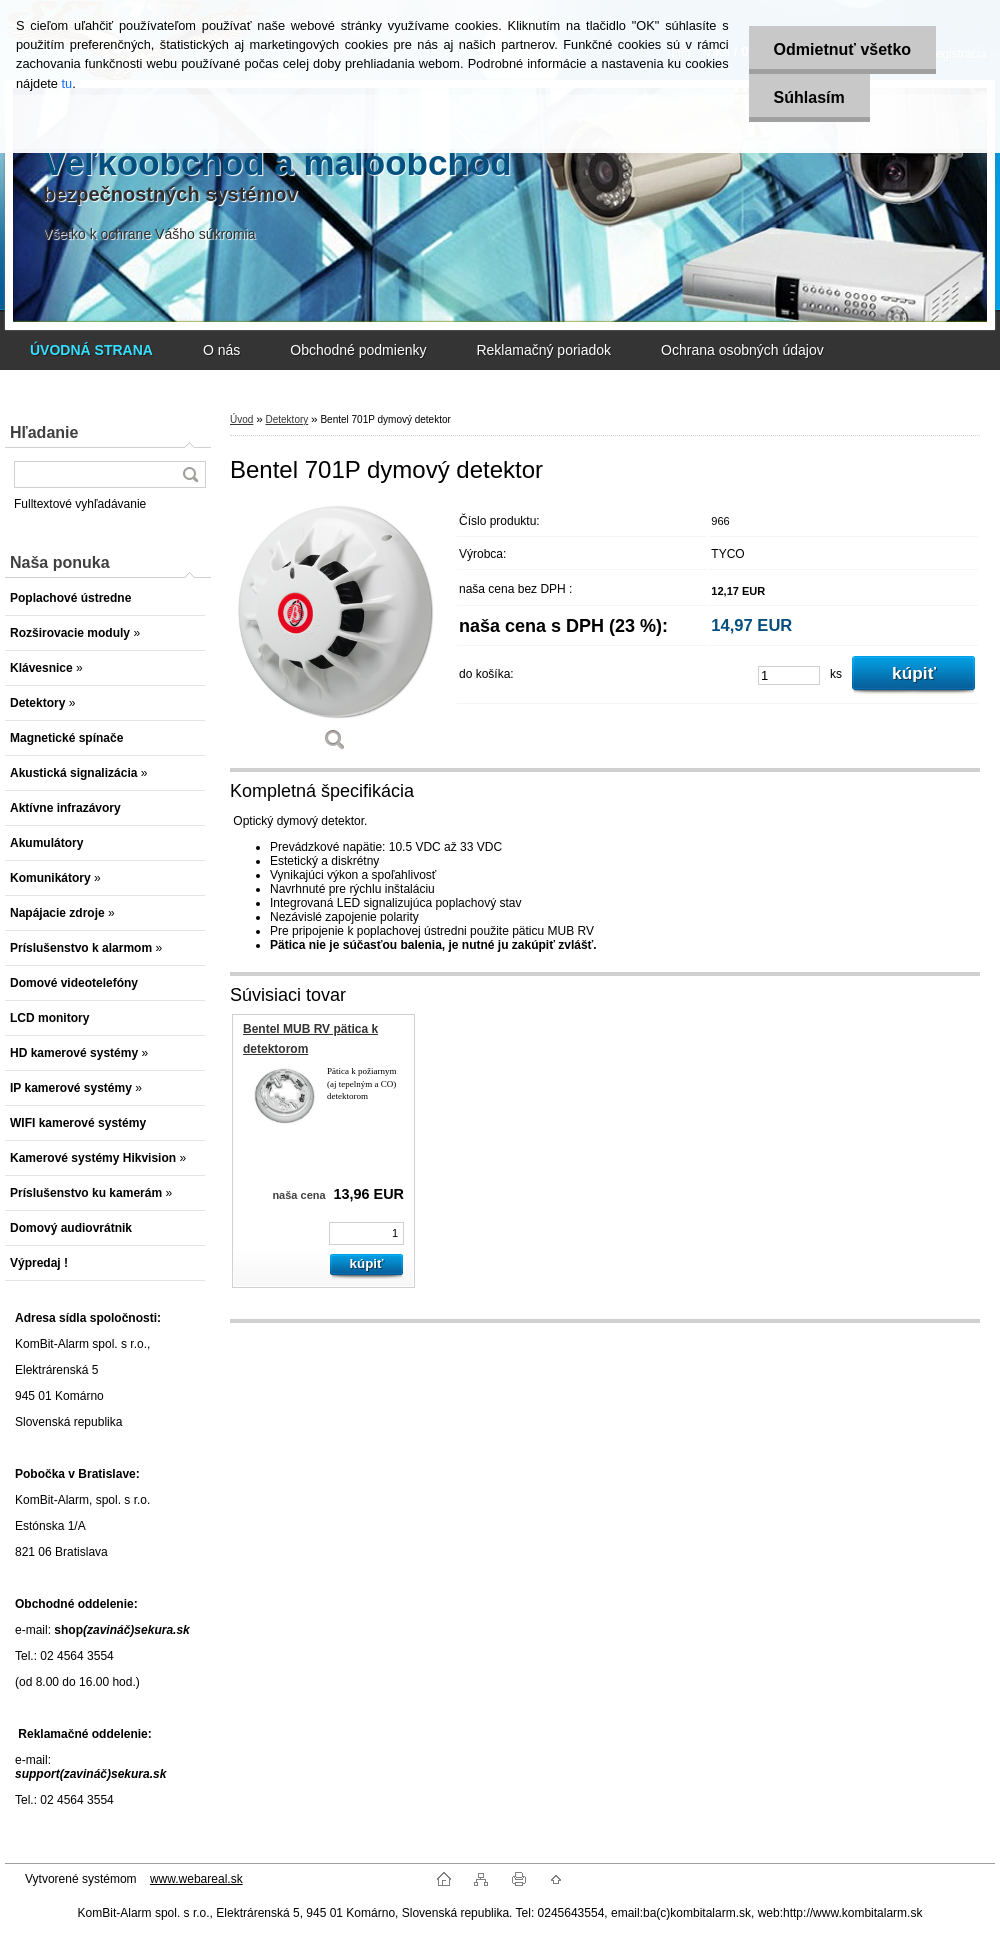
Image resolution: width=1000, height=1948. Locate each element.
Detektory (286, 419)
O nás (221, 350)
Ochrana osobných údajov (742, 350)
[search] (190, 474)
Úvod (241, 419)
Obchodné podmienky (358, 350)
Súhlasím (809, 97)
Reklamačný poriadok (543, 350)
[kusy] (789, 675)
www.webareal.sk (196, 1879)
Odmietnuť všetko (842, 49)
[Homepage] (91, 350)
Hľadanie (44, 432)
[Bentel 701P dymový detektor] (335, 634)
